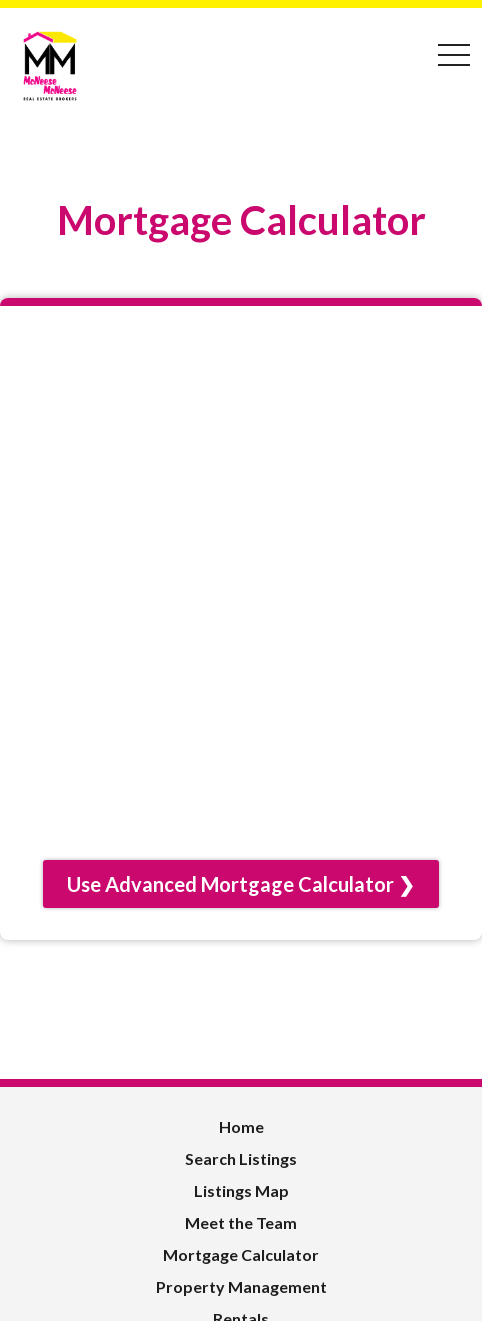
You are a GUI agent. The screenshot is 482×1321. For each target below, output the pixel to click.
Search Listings (241, 1158)
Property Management (241, 1286)
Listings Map (241, 1190)
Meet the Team (241, 1222)
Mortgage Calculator (241, 1254)
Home (241, 1126)
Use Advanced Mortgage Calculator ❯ (241, 884)
